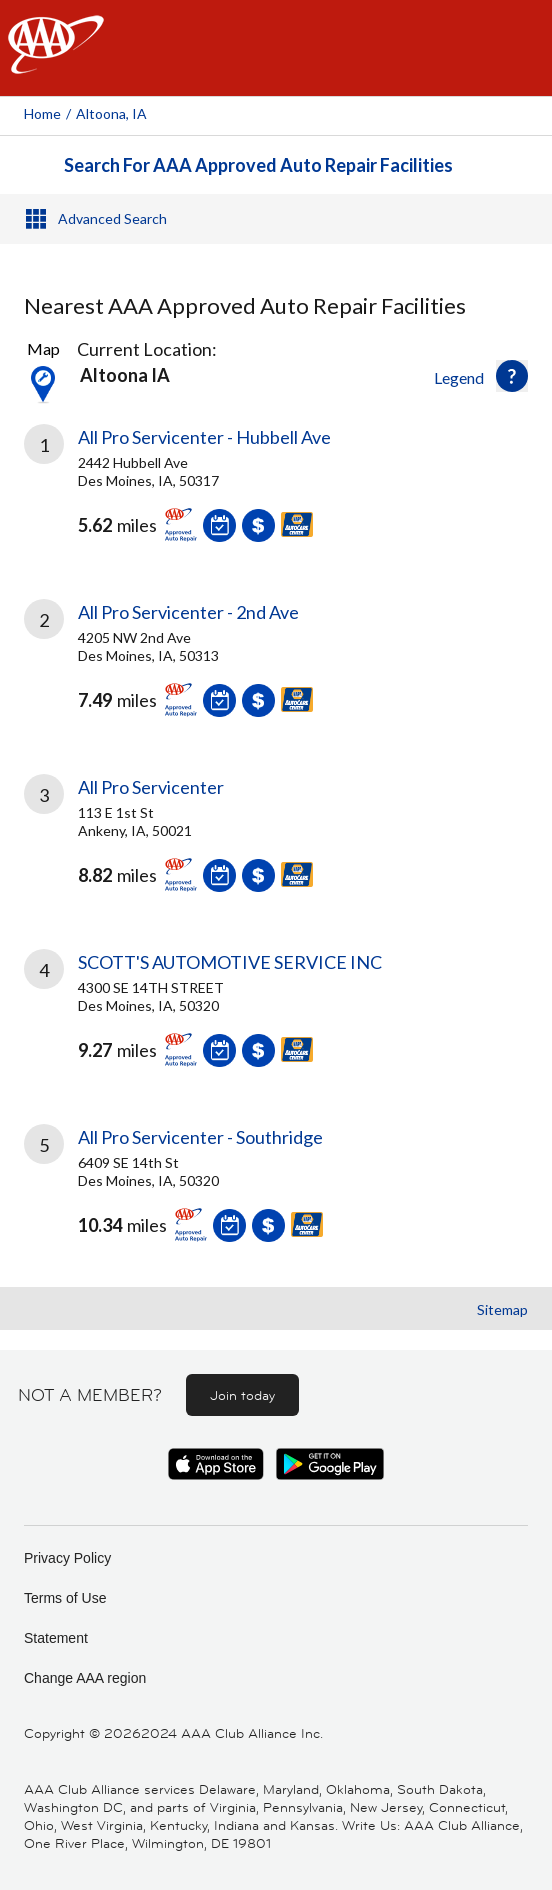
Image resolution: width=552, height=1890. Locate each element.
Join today (242, 1395)
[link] (276, 498)
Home (42, 113)
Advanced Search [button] (112, 218)
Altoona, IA (111, 113)
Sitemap (502, 1309)
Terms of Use (65, 1598)
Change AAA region (85, 1678)
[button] (512, 376)
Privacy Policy (67, 1558)
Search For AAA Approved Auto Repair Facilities (258, 165)
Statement (56, 1638)
